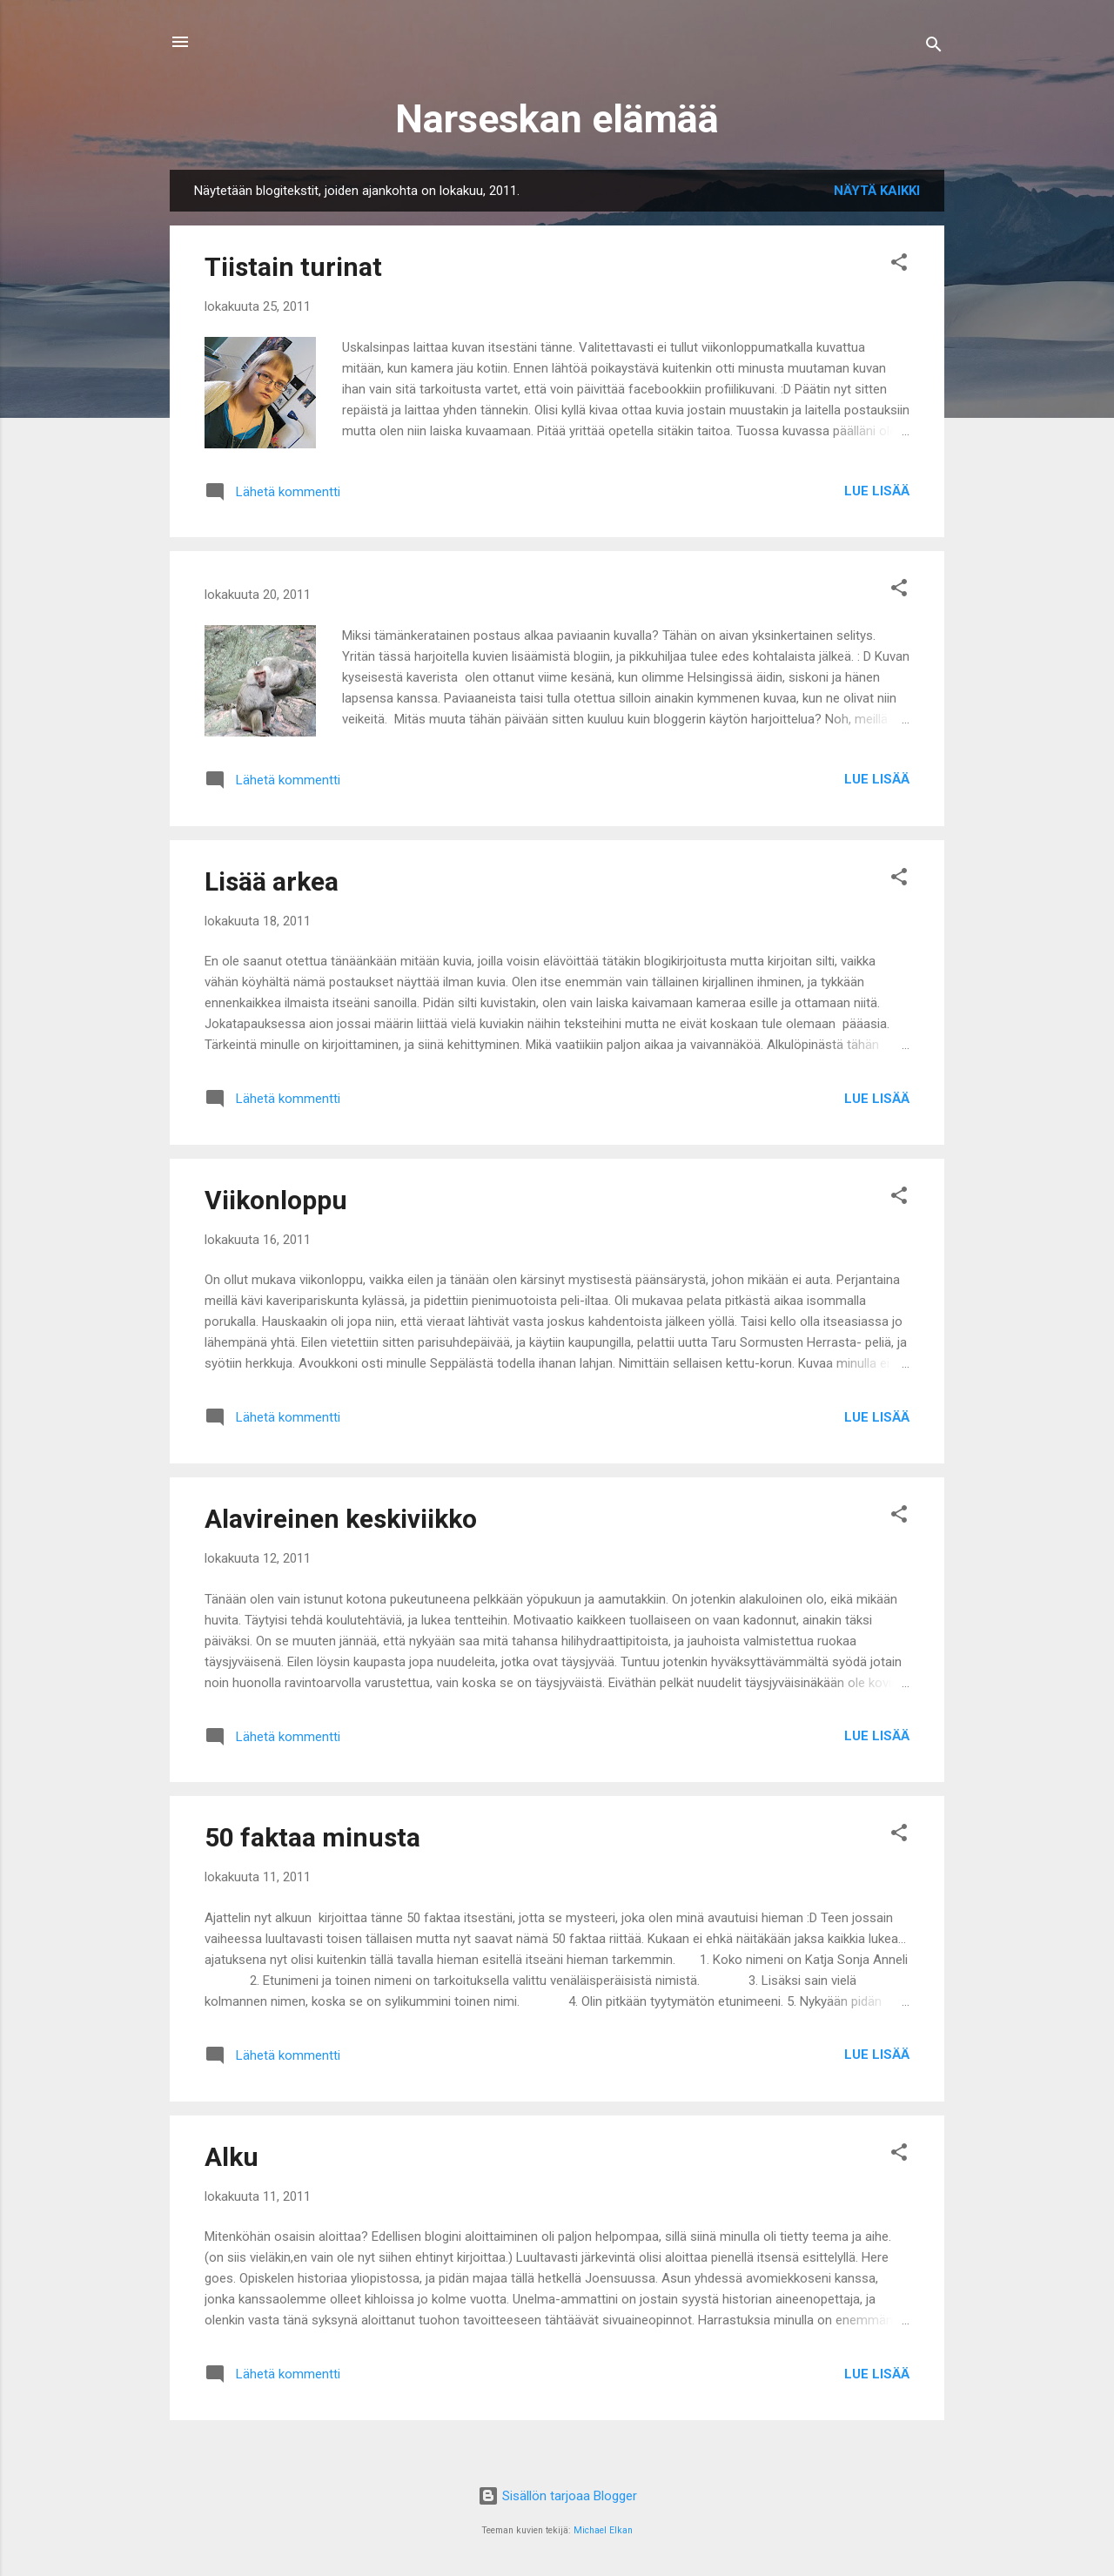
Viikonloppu (276, 1200)
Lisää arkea (272, 881)
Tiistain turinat (293, 267)
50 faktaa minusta (312, 1837)
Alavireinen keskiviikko (341, 1518)
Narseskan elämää (557, 119)
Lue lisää (876, 491)
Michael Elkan (603, 2530)
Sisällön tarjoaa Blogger (557, 2496)
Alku (231, 2157)
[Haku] (933, 47)
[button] (899, 265)
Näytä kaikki (877, 190)
